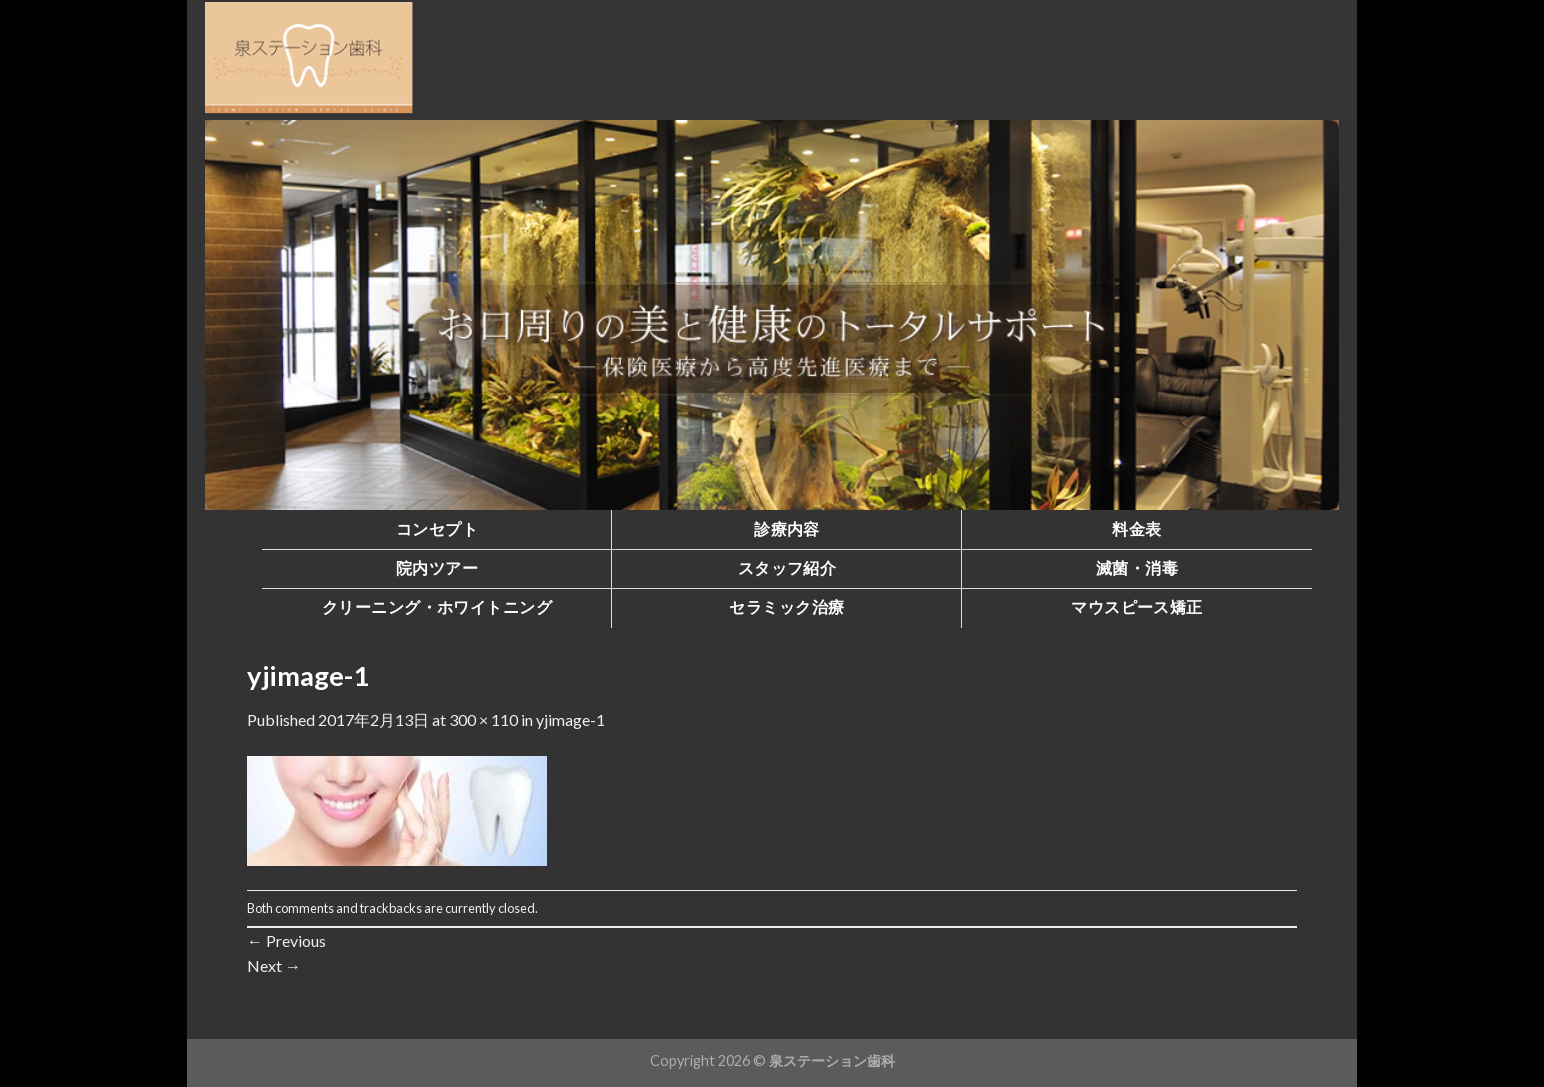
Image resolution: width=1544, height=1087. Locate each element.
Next (274, 965)
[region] (772, 315)
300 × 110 (483, 719)
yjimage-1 (570, 719)
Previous (286, 940)
